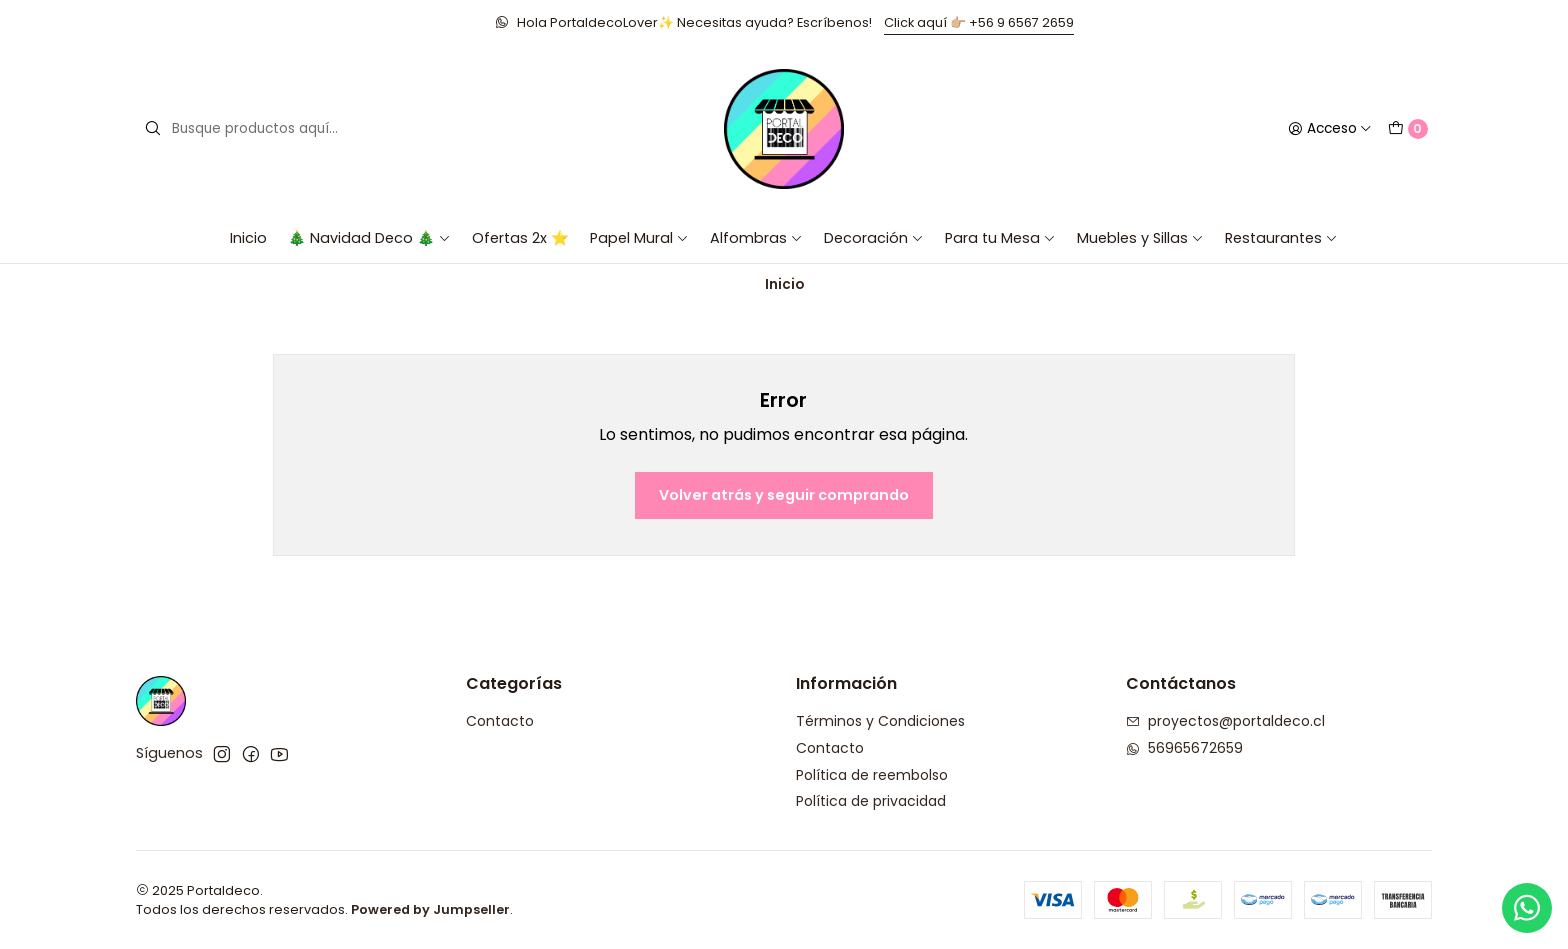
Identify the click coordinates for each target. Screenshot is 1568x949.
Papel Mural (639, 238)
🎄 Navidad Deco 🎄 (369, 238)
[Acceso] (1330, 129)
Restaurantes (1281, 238)
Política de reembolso (872, 775)
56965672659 (1184, 748)
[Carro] (1408, 129)
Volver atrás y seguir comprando (784, 495)
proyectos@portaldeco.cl (1225, 721)
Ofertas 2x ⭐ (520, 238)
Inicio (248, 238)
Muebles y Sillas (1140, 238)
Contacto (500, 721)
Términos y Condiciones (880, 721)
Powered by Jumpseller (430, 909)
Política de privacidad (871, 801)
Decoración (874, 238)
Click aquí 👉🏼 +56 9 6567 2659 (979, 22)
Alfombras (756, 238)
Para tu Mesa (1000, 238)
